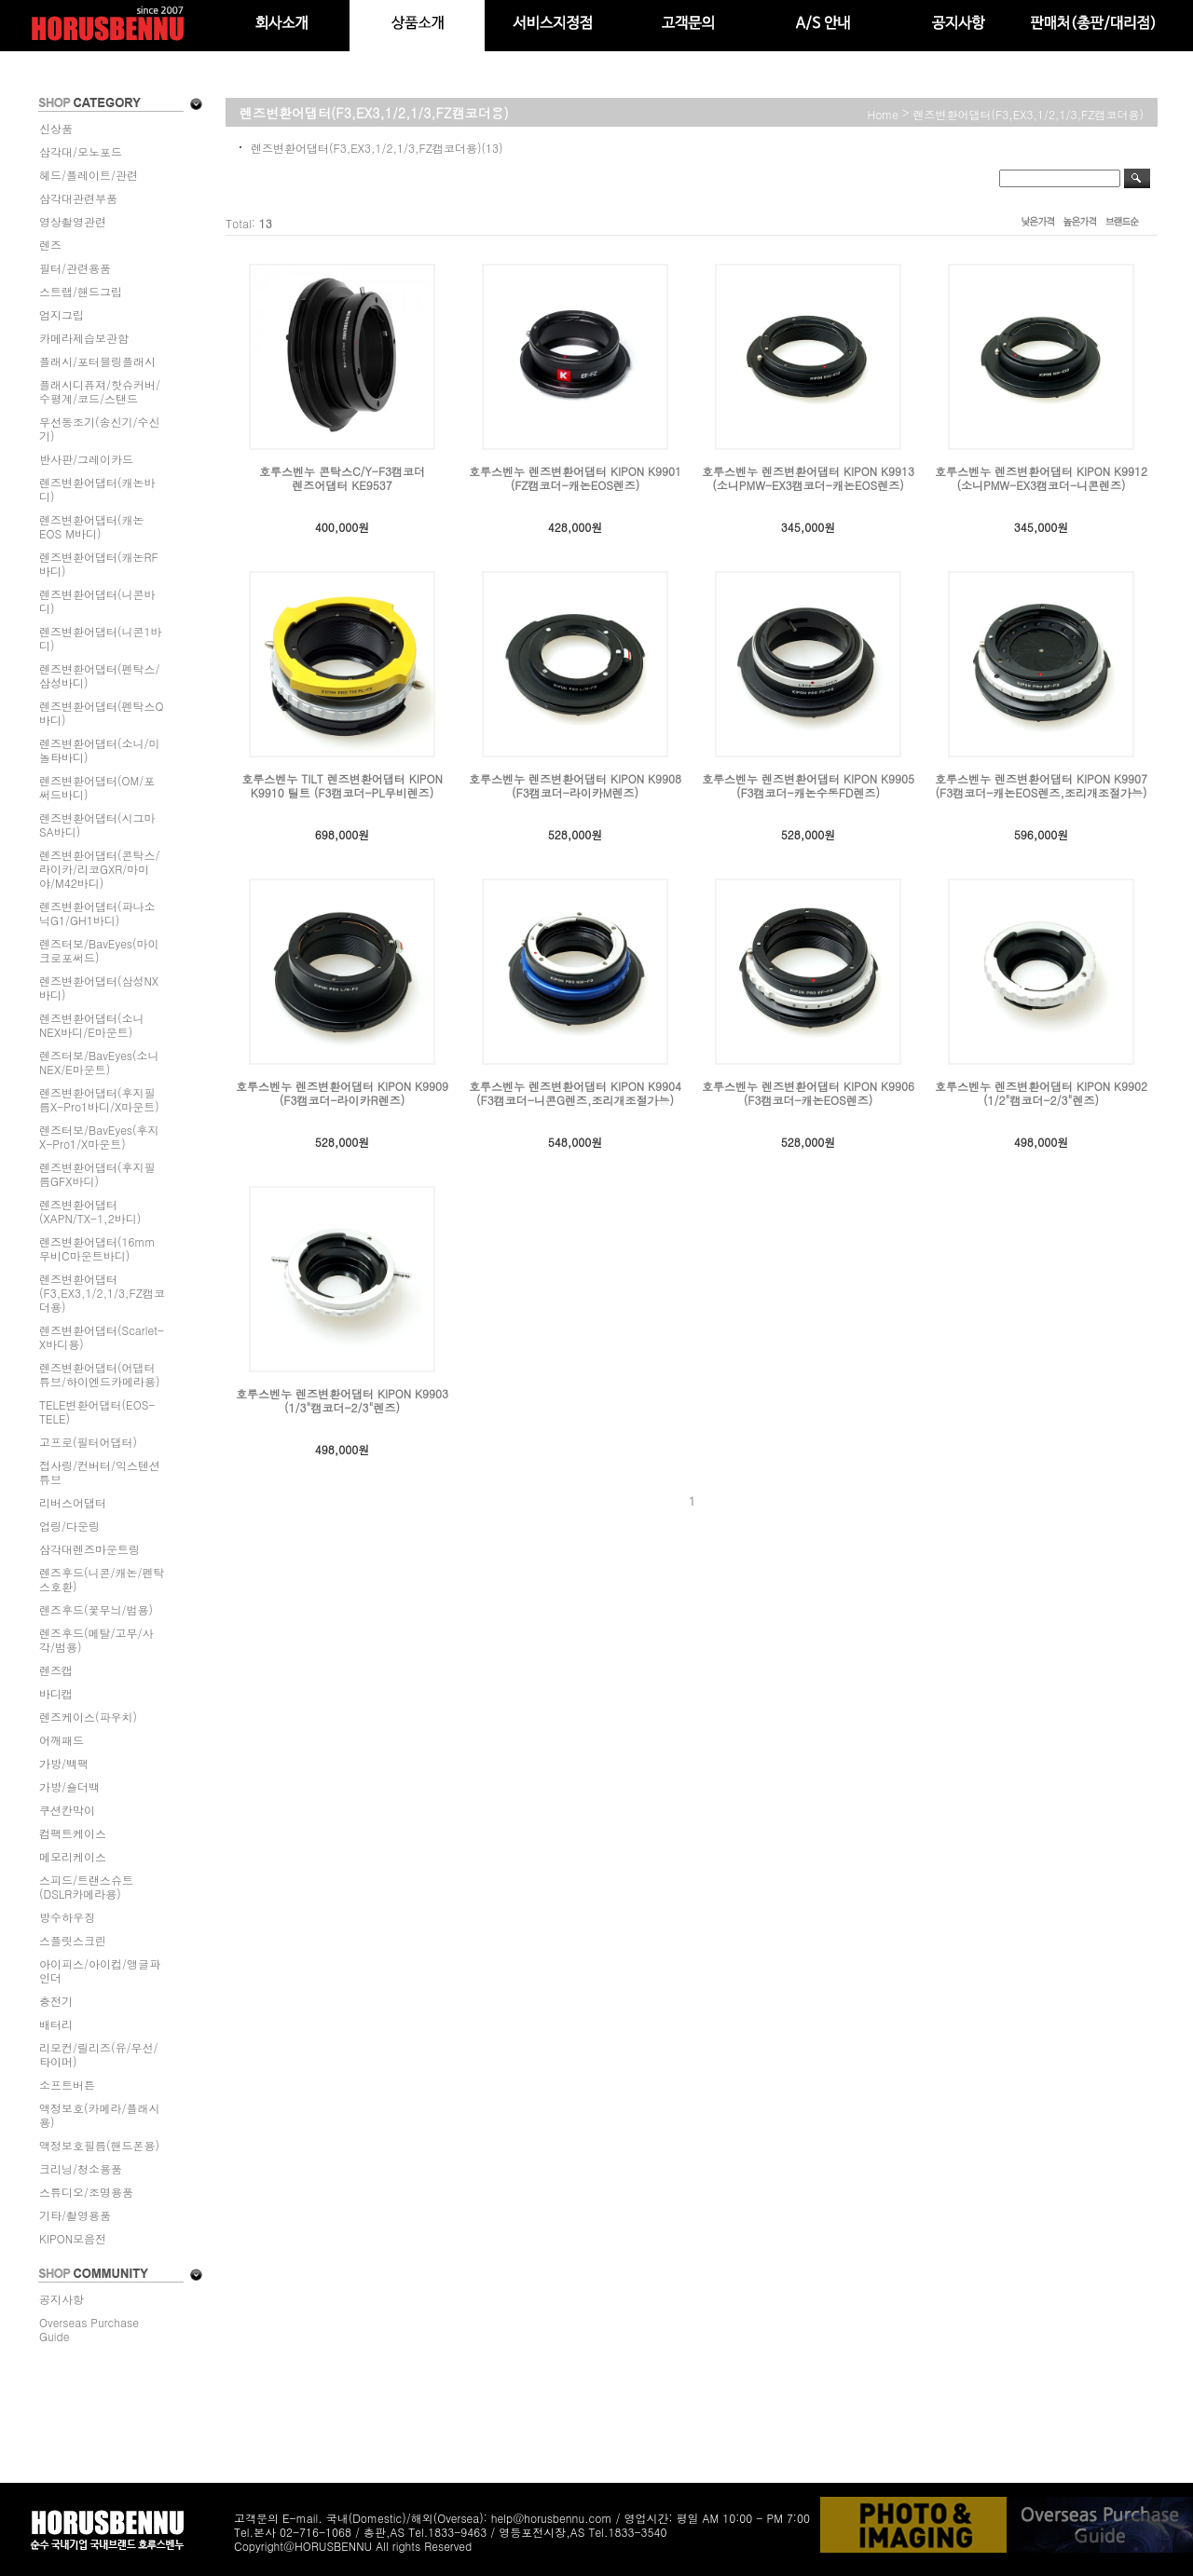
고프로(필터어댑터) (88, 1442)
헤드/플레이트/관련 (88, 175)
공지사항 (61, 2299)
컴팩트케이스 (72, 1833)
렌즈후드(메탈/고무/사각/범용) (96, 1640)
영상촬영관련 (72, 221)
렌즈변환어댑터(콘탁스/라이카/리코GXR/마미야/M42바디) (99, 869)
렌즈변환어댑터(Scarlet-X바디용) (101, 1337)
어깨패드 (61, 1740)
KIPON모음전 (72, 2238)
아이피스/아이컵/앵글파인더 (99, 1970)
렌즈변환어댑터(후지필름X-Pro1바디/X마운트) (99, 1099)
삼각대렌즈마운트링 (89, 1549)
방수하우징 (67, 1917)
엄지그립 (61, 314)
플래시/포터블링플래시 (97, 361)
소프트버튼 (67, 2085)
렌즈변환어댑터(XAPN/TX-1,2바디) (90, 1211)
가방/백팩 (64, 1763)
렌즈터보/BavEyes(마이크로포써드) (99, 950)
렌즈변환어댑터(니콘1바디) (100, 638)
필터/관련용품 (75, 268)
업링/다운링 (69, 1526)
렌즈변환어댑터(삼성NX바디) (98, 988)
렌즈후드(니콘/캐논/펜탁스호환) (102, 1579)
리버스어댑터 (72, 1502)
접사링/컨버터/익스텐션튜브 (99, 1472)
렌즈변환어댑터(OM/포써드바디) (97, 787)
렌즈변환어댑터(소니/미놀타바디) (99, 750)
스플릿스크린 (72, 1940)
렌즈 (50, 245)
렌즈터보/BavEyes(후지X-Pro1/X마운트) (99, 1137)
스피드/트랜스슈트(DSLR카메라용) (86, 1887)
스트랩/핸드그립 (80, 291)
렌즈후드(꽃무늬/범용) (96, 1609)
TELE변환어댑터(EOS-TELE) (97, 1411)
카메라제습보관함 (84, 338)
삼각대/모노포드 (80, 151)
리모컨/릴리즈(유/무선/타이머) (98, 2054)
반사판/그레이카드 (86, 459)
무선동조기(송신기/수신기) (99, 429)
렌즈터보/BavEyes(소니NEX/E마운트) (99, 1062)
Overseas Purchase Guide (89, 2329)
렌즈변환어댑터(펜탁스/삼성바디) (99, 675)
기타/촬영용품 (75, 2215)
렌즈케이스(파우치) (88, 1717)
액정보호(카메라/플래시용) (99, 2115)
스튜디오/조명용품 (86, 2192)
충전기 (56, 2001)
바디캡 (56, 1693)
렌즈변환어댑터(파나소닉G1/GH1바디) (97, 913)
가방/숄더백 (69, 1786)
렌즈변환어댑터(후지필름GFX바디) (97, 1174)
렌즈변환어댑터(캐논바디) (97, 489)
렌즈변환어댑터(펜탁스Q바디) (101, 713)
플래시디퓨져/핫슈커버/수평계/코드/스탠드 (99, 391)
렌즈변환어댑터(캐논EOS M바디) (91, 526)
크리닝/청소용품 (80, 2168)
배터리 (56, 2024)
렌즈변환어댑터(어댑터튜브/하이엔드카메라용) (99, 1374)
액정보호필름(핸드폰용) (99, 2145)
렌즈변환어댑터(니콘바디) (97, 601)
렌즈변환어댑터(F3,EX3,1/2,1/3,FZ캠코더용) (102, 1293)
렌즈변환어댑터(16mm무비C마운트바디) (97, 1248)
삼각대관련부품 (78, 198)
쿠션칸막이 (67, 1810)
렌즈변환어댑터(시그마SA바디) (97, 824)
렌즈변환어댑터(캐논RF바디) (98, 564)
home (883, 114)
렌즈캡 (56, 1670)
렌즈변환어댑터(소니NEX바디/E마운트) (91, 1025)
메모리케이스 (72, 1856)
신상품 (56, 128)
